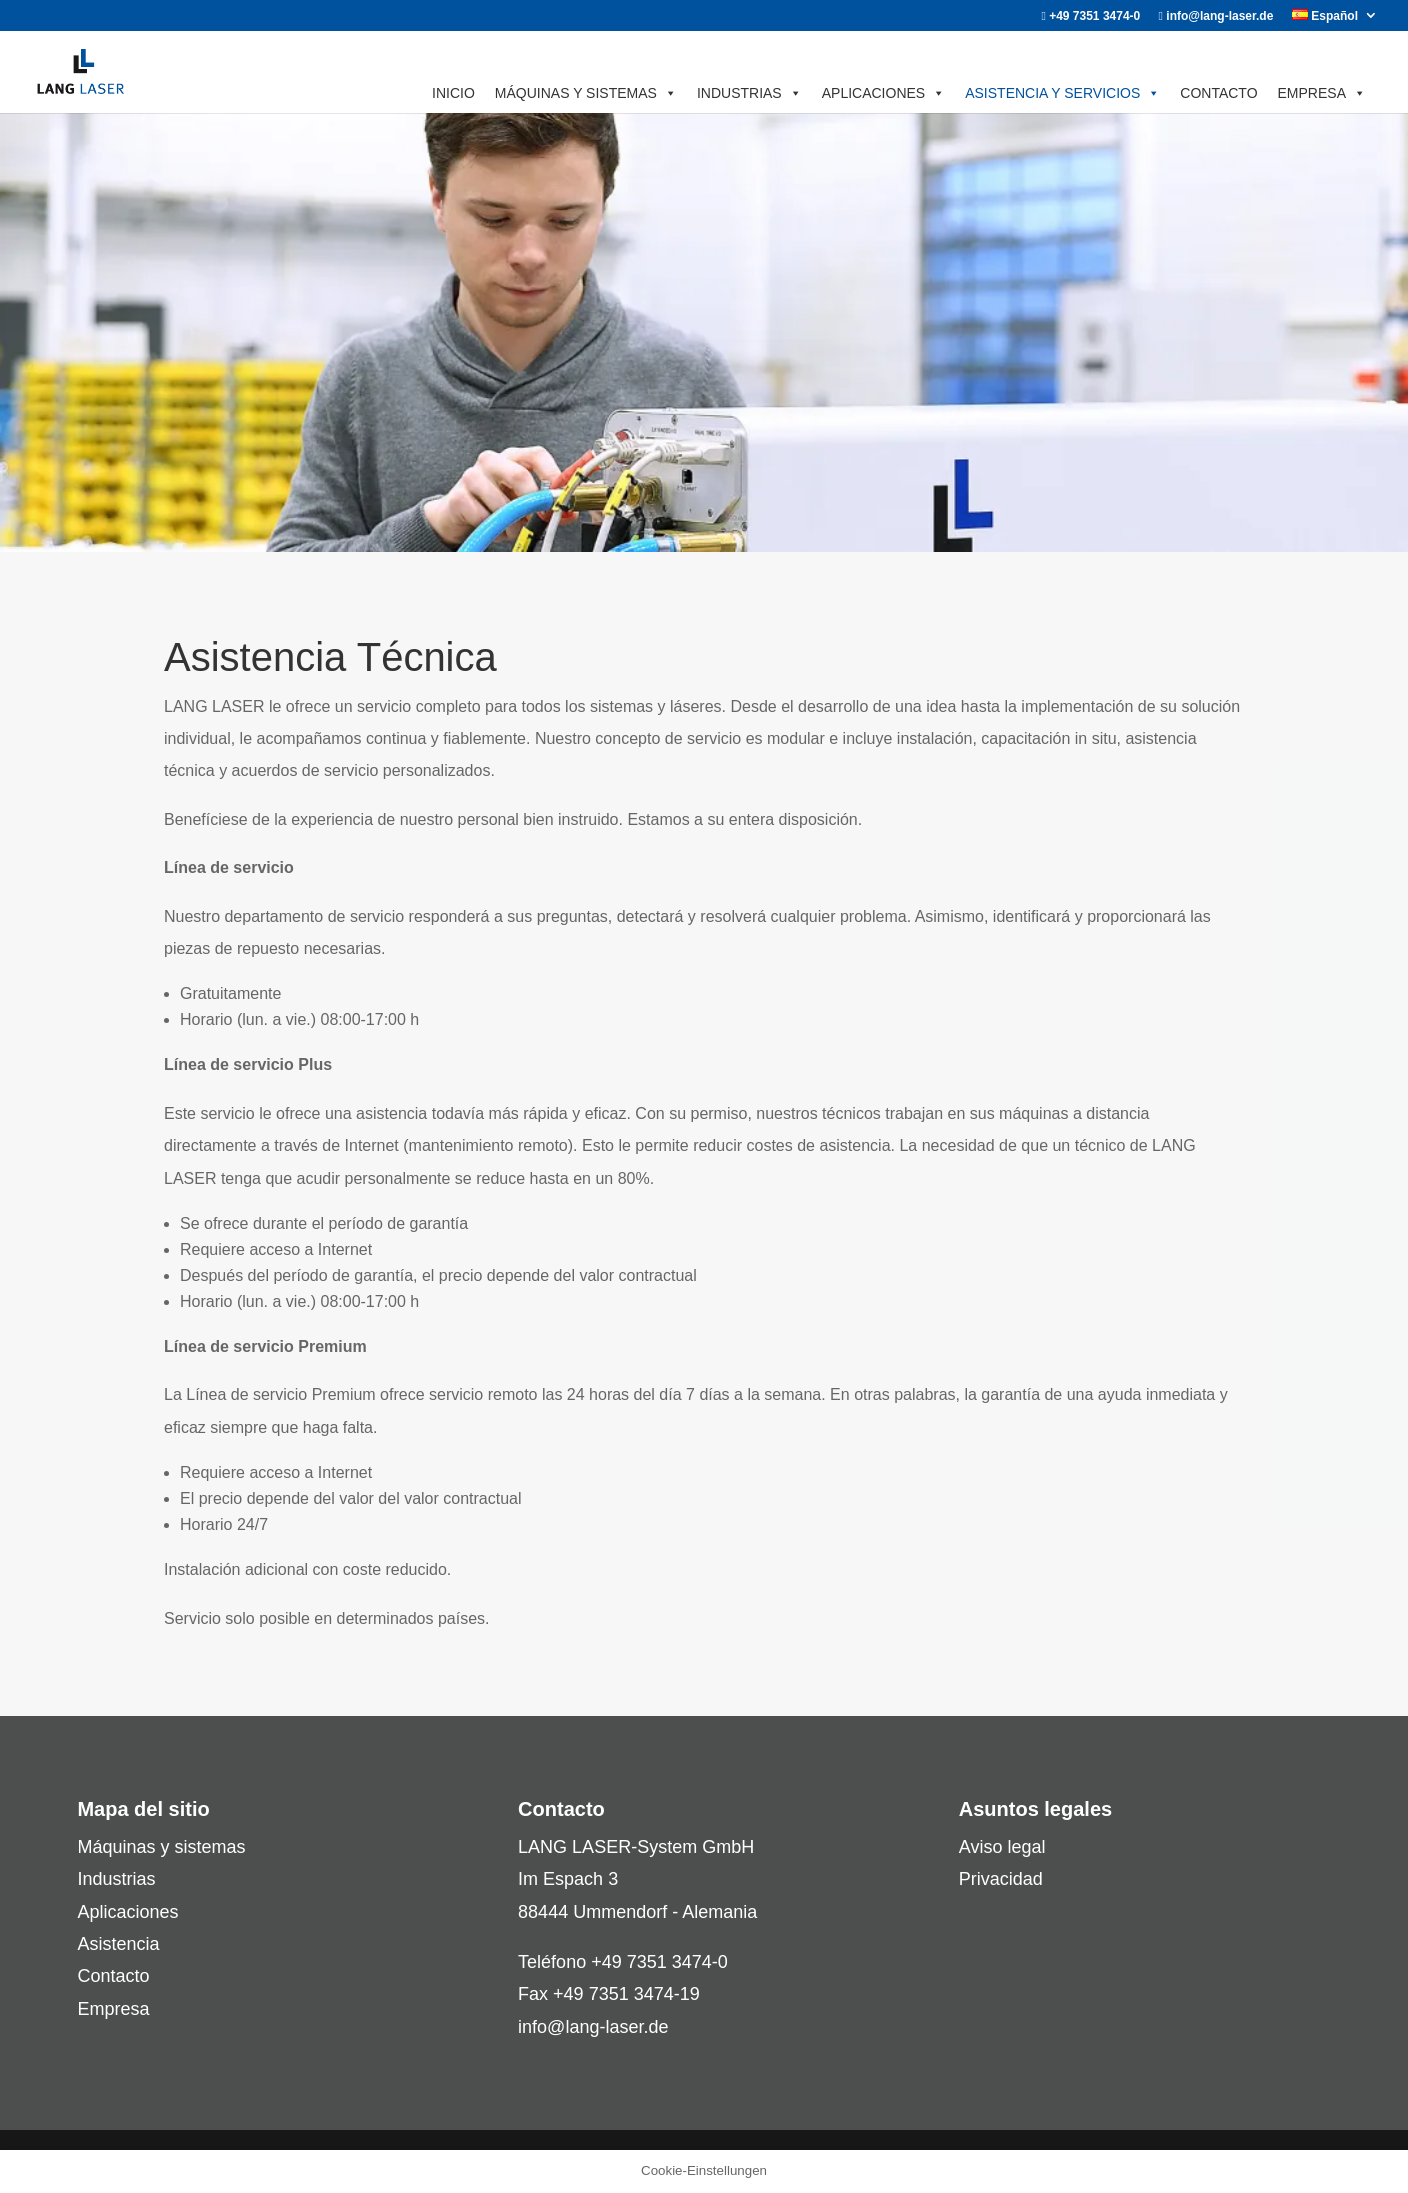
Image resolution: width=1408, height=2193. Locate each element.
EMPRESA (1322, 93)
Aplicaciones (127, 1912)
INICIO (453, 93)
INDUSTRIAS (749, 93)
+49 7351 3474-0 (1090, 16)
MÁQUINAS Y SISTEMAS (586, 93)
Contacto (113, 1976)
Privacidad (1001, 1879)
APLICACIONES (883, 93)
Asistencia (118, 1944)
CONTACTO (1218, 93)
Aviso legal (1002, 1847)
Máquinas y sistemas (161, 1847)
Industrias (116, 1879)
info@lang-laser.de (1216, 16)
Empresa (113, 2009)
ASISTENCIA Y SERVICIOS (1062, 93)
